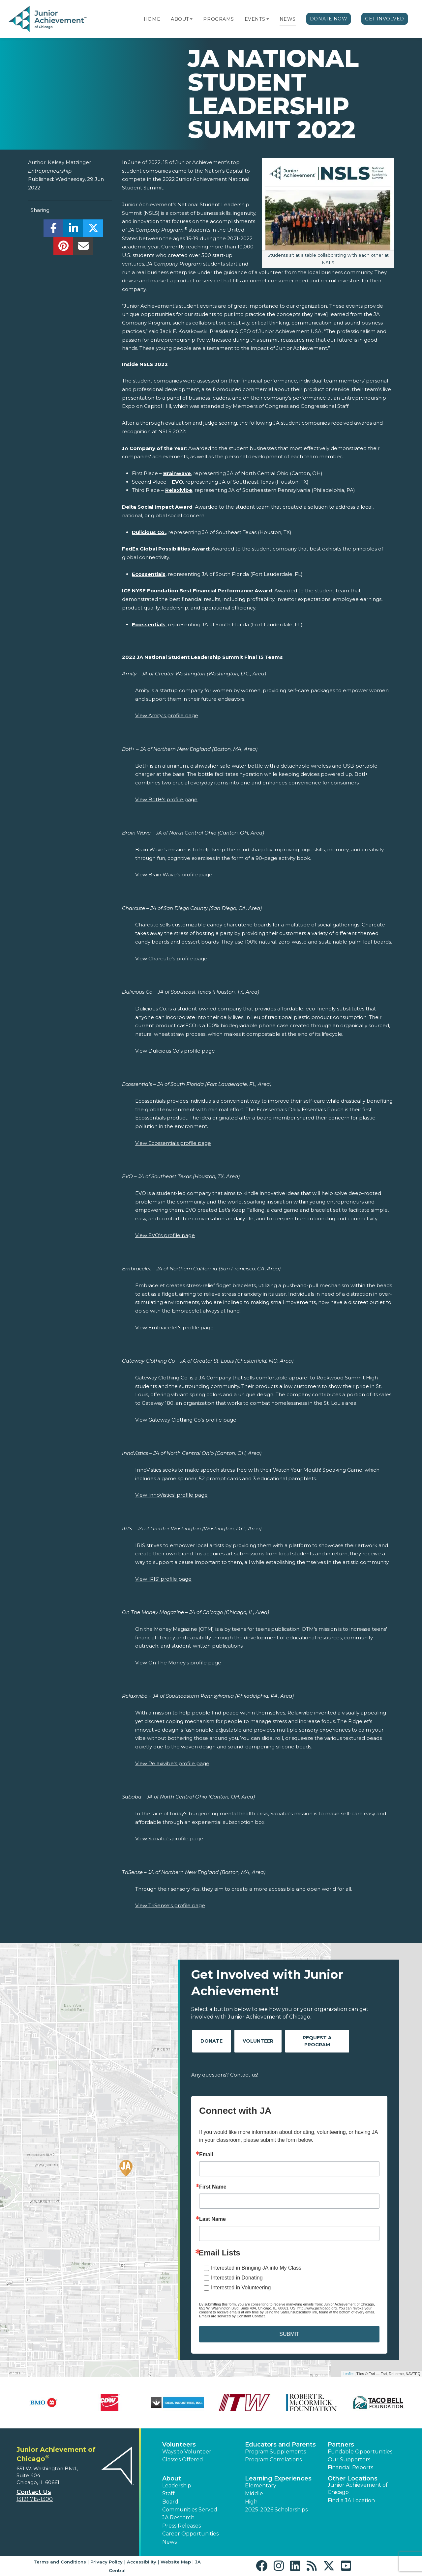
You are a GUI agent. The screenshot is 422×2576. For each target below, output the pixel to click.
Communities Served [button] (189, 2509)
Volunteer (258, 2041)
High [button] (251, 2502)
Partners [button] (341, 2445)
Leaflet (348, 2374)
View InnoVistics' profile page (171, 1495)
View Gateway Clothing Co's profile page (185, 1420)
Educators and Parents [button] (280, 2445)
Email (206, 2154)
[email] (83, 248)
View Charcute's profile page (171, 958)
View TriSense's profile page (170, 1905)
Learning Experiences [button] (278, 2478)
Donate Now (328, 19)
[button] (191, 19)
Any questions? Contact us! (224, 2075)
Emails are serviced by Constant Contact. (232, 2316)
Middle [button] (254, 2493)
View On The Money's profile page (178, 1662)
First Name (212, 2187)
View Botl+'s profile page (166, 799)
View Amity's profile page (166, 715)
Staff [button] (168, 2493)
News (288, 19)
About (180, 19)
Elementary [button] (260, 2485)
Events (255, 19)
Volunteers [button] (179, 2445)
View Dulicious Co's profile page (175, 1051)
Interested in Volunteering (241, 2287)
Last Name (212, 2219)
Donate (211, 2041)
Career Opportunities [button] (190, 2534)
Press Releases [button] (181, 2526)
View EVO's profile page (165, 1235)
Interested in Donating (237, 2277)
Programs (218, 19)
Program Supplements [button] (275, 2452)
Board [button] (170, 2502)
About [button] (171, 2478)
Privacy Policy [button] (106, 2561)
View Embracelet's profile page (174, 1327)
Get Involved (384, 19)
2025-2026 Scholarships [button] (276, 2509)
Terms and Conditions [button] (60, 2561)
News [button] (169, 2542)
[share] (54, 230)
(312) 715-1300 (34, 2499)
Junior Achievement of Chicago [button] (358, 2488)
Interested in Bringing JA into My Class (256, 2268)
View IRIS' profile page (163, 1579)
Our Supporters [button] (349, 2459)
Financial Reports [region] (350, 2467)
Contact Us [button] (33, 2492)
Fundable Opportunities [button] (360, 2452)
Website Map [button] (176, 2561)
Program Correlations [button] (273, 2459)
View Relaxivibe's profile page (172, 1763)
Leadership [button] (176, 2485)
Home (152, 19)
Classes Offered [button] (182, 2459)
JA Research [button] (178, 2517)
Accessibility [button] (141, 2561)
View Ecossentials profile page (173, 1143)
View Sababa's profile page (169, 1838)
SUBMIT (289, 2334)
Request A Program (317, 2041)
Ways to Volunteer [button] (186, 2452)
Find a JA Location (351, 2500)
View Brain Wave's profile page (173, 874)
